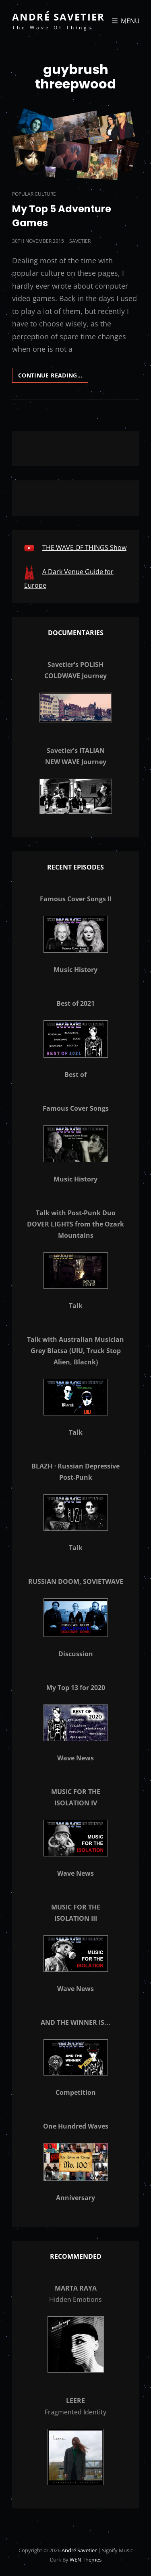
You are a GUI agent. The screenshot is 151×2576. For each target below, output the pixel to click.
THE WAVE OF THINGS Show (84, 547)
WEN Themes (85, 2559)
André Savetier (58, 16)
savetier (80, 241)
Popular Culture (34, 194)
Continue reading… (53, 377)
